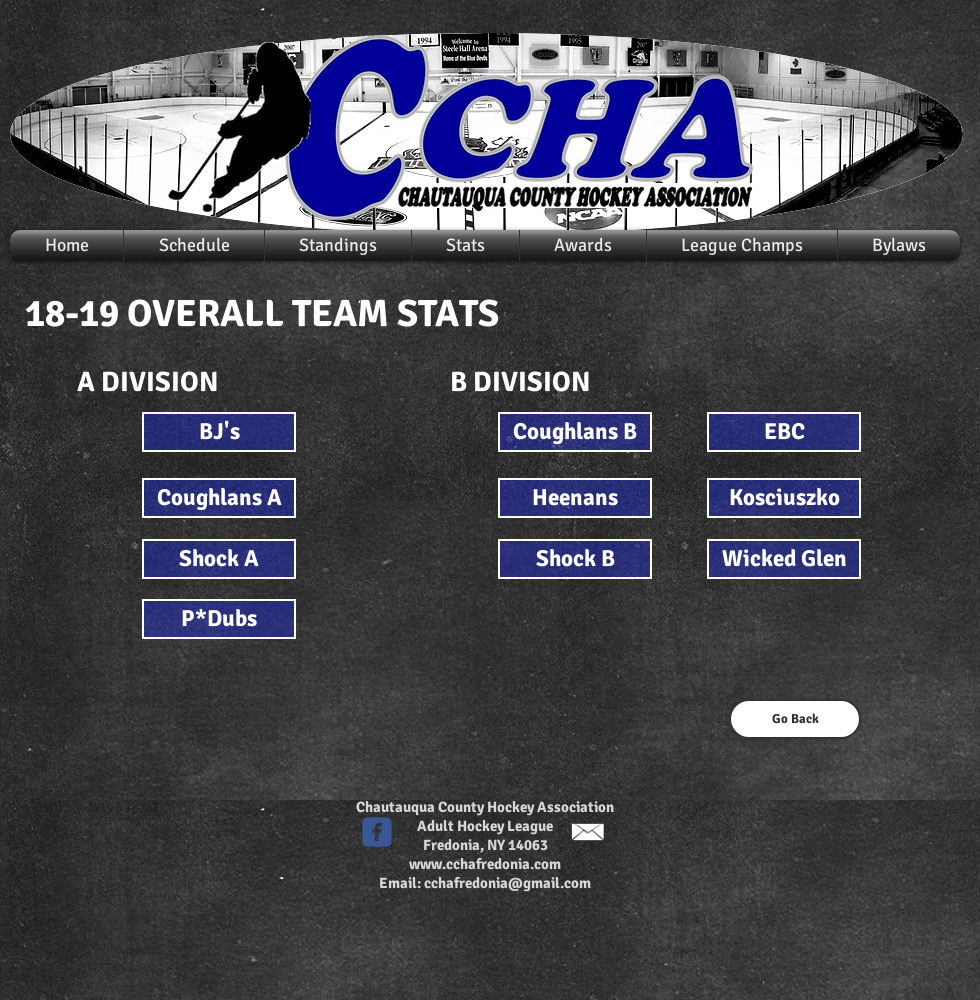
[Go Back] (795, 719)
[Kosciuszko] (784, 498)
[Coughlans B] (575, 432)
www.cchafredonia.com (485, 864)
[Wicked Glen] (784, 559)
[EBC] (784, 432)
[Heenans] (575, 498)
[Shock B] (575, 559)
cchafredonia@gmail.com (507, 883)
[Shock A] (219, 559)
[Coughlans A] (219, 498)
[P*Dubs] (219, 619)
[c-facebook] (377, 832)
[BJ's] (219, 432)
